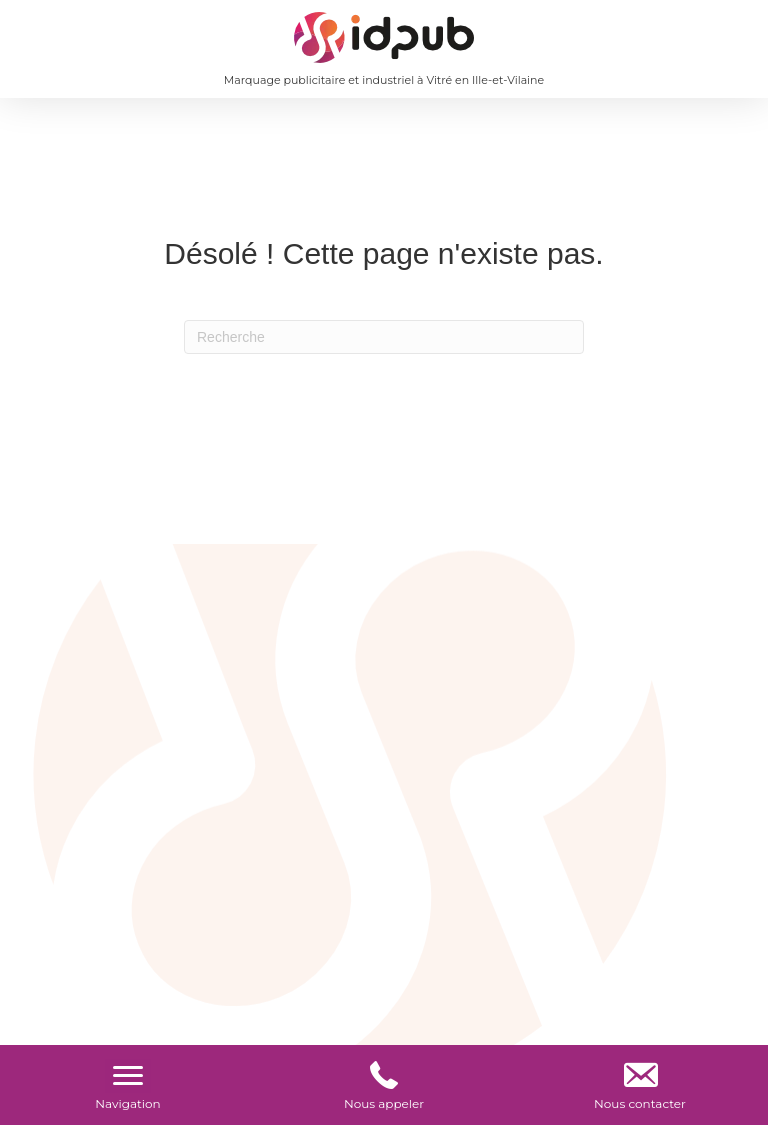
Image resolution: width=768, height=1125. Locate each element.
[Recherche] (384, 337)
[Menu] (128, 1076)
